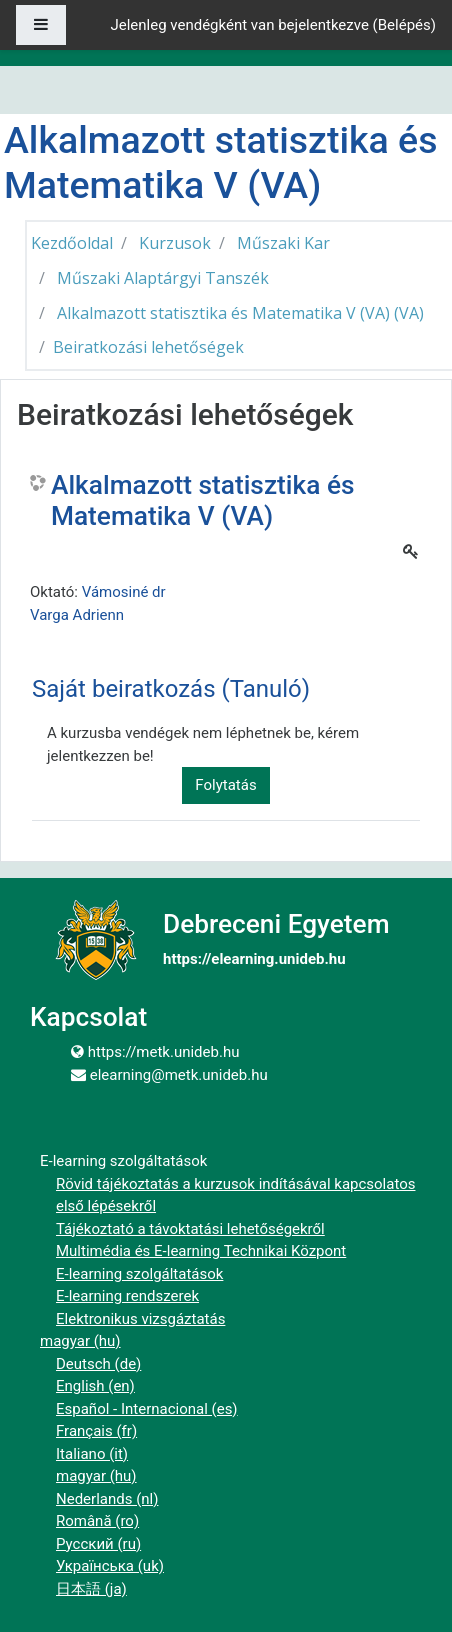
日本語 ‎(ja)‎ (91, 1589)
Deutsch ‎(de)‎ (98, 1364)
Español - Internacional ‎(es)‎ (147, 1409)
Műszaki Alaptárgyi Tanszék (163, 278)
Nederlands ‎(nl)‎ (107, 1499)
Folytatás (225, 785)
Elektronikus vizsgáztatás (140, 1319)
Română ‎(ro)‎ (97, 1521)
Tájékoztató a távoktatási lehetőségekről (190, 1229)
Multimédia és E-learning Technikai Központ (201, 1251)
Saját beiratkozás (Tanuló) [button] (171, 689)
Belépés (404, 25)
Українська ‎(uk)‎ (110, 1566)
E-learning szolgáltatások (139, 1274)
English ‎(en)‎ (95, 1386)
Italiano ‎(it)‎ (92, 1454)
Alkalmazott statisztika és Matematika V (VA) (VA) (240, 313)
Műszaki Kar (283, 243)
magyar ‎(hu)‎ (80, 1341)
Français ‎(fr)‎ (96, 1431)
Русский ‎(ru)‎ (98, 1544)
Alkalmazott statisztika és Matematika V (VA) (202, 501)
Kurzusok (175, 243)
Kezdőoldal (72, 243)
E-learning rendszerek (127, 1296)
